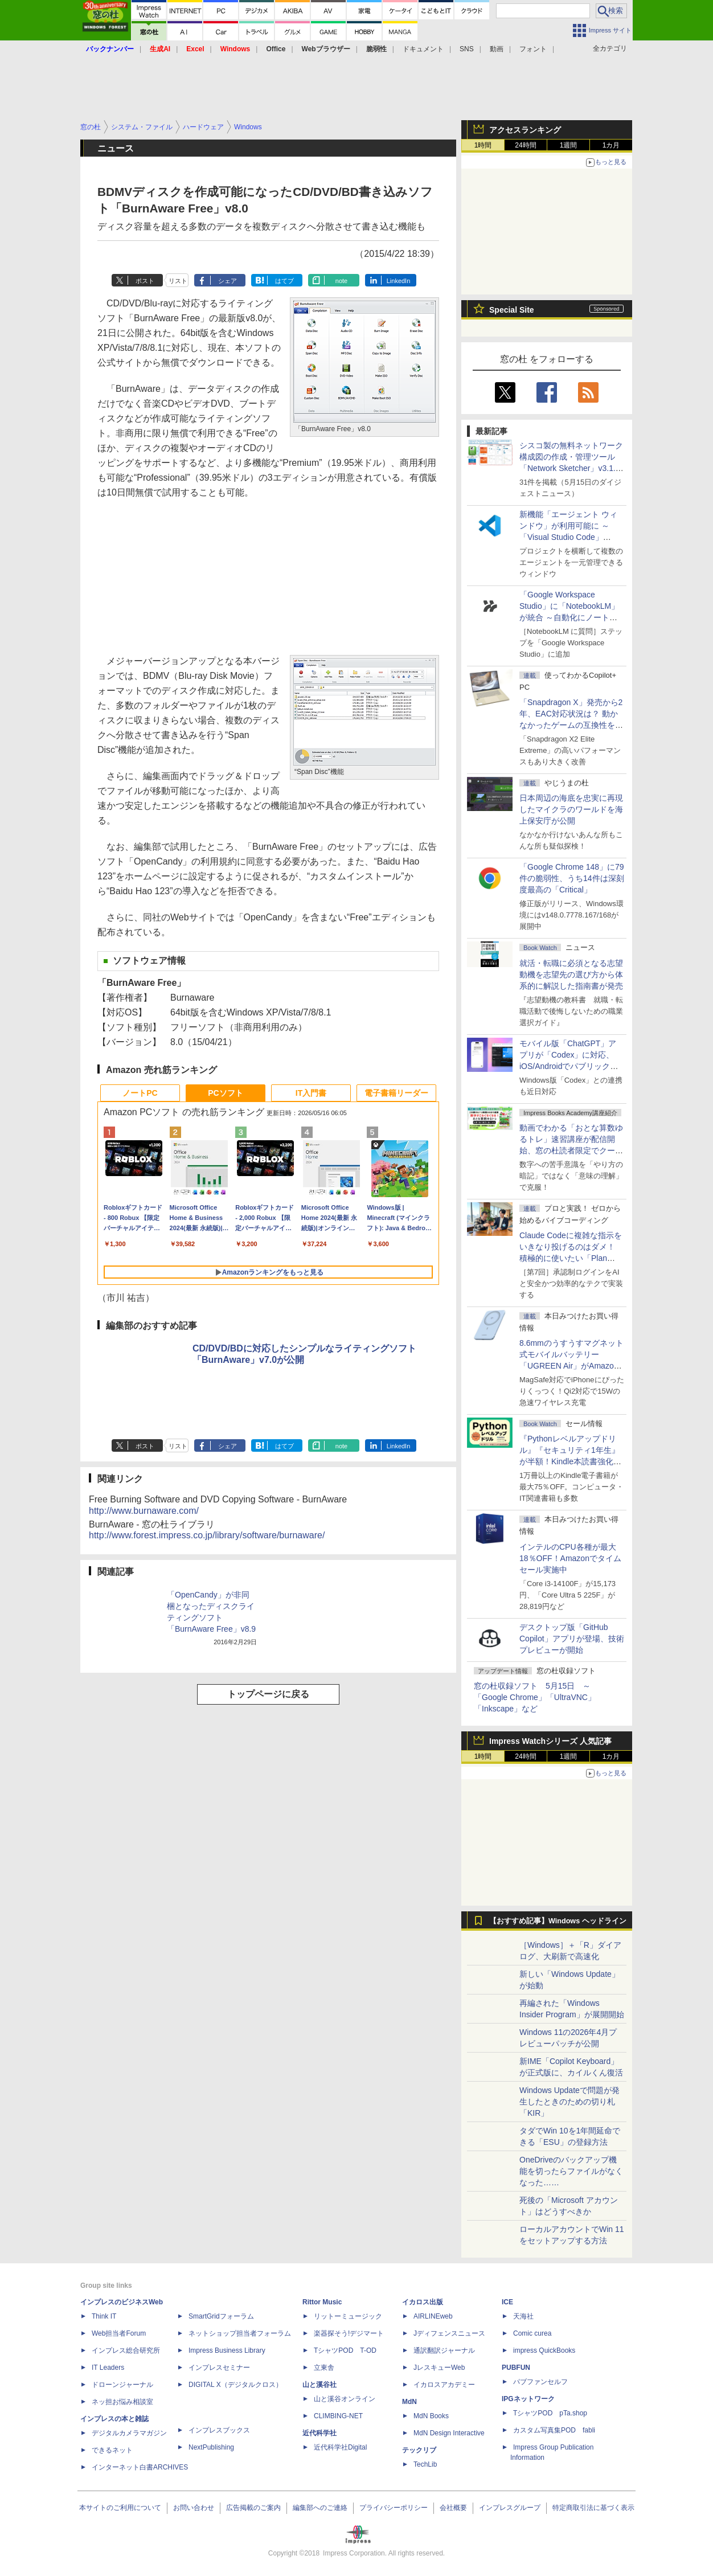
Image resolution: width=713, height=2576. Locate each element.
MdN (409, 2402)
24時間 (525, 145)
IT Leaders (108, 2368)
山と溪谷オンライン (344, 2399)
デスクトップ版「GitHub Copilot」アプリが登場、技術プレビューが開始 (571, 1638)
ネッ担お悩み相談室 (122, 2402)
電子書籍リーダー (396, 1092)
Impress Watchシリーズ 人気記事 (550, 1741)
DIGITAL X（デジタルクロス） (235, 2385)
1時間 (483, 145)
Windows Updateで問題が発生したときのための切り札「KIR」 (569, 2102)
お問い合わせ (193, 2508)
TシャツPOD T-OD (345, 2350)
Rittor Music (322, 2302)
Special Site (511, 309)
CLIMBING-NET (338, 2416)
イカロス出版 (422, 2302)
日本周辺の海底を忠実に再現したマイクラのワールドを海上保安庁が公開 (571, 809)
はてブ (284, 280)
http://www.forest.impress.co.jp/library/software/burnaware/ (207, 1535)
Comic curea (532, 2333)
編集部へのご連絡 (320, 2508)
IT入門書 (311, 1092)
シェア (227, 280)
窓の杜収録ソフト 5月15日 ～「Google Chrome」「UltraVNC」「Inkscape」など (535, 1697)
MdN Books (431, 2416)
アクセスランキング (525, 129)
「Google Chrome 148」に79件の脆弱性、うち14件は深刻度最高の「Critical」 (571, 878)
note (341, 280)
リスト (178, 280)
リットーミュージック (348, 2316)
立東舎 (324, 2368)
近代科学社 (319, 2433)
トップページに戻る (268, 1694)
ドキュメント (423, 49)
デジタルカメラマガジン (129, 2433)
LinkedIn (399, 280)
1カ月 (611, 145)
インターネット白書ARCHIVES (140, 2467)
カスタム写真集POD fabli (554, 2430)
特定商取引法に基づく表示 (593, 2508)
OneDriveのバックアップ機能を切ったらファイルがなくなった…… (571, 2171)
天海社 (523, 2316)
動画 (496, 49)
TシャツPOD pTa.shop (550, 2413)
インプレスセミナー (219, 2368)
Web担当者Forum (119, 2333)
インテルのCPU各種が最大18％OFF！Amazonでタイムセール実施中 (570, 1558)
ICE (507, 2302)
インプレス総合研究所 (126, 2350)
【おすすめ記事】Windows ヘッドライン (557, 1921)
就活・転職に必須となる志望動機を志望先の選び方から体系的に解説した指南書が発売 (571, 974)
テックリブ (419, 2450)
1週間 (568, 145)
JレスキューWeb (439, 2368)
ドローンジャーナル (122, 2385)
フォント (533, 49)
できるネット (112, 2450)
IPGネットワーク (528, 2399)
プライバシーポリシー (393, 2508)
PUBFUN (516, 2368)
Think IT (104, 2316)
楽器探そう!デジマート (349, 2333)
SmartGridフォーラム (221, 2316)
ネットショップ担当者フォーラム (240, 2333)
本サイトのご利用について (120, 2508)
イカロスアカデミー (444, 2385)
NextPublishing (211, 2447)
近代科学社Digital (340, 2447)
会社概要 (453, 2508)
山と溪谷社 (319, 2385)
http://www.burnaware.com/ (144, 1511)
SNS (467, 49)
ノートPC (139, 1092)
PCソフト (225, 1092)
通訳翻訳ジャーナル (444, 2350)
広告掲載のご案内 (253, 2508)
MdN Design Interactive (449, 2433)
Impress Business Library (227, 2350)
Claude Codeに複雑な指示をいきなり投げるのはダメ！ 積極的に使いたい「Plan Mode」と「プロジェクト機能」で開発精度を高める (570, 1258)
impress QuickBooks (544, 2350)
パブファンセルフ (540, 2382)
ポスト (145, 280)
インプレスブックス (219, 2430)
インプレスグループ (509, 2508)
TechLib (425, 2464)
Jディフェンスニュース (449, 2333)
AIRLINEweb (433, 2316)
